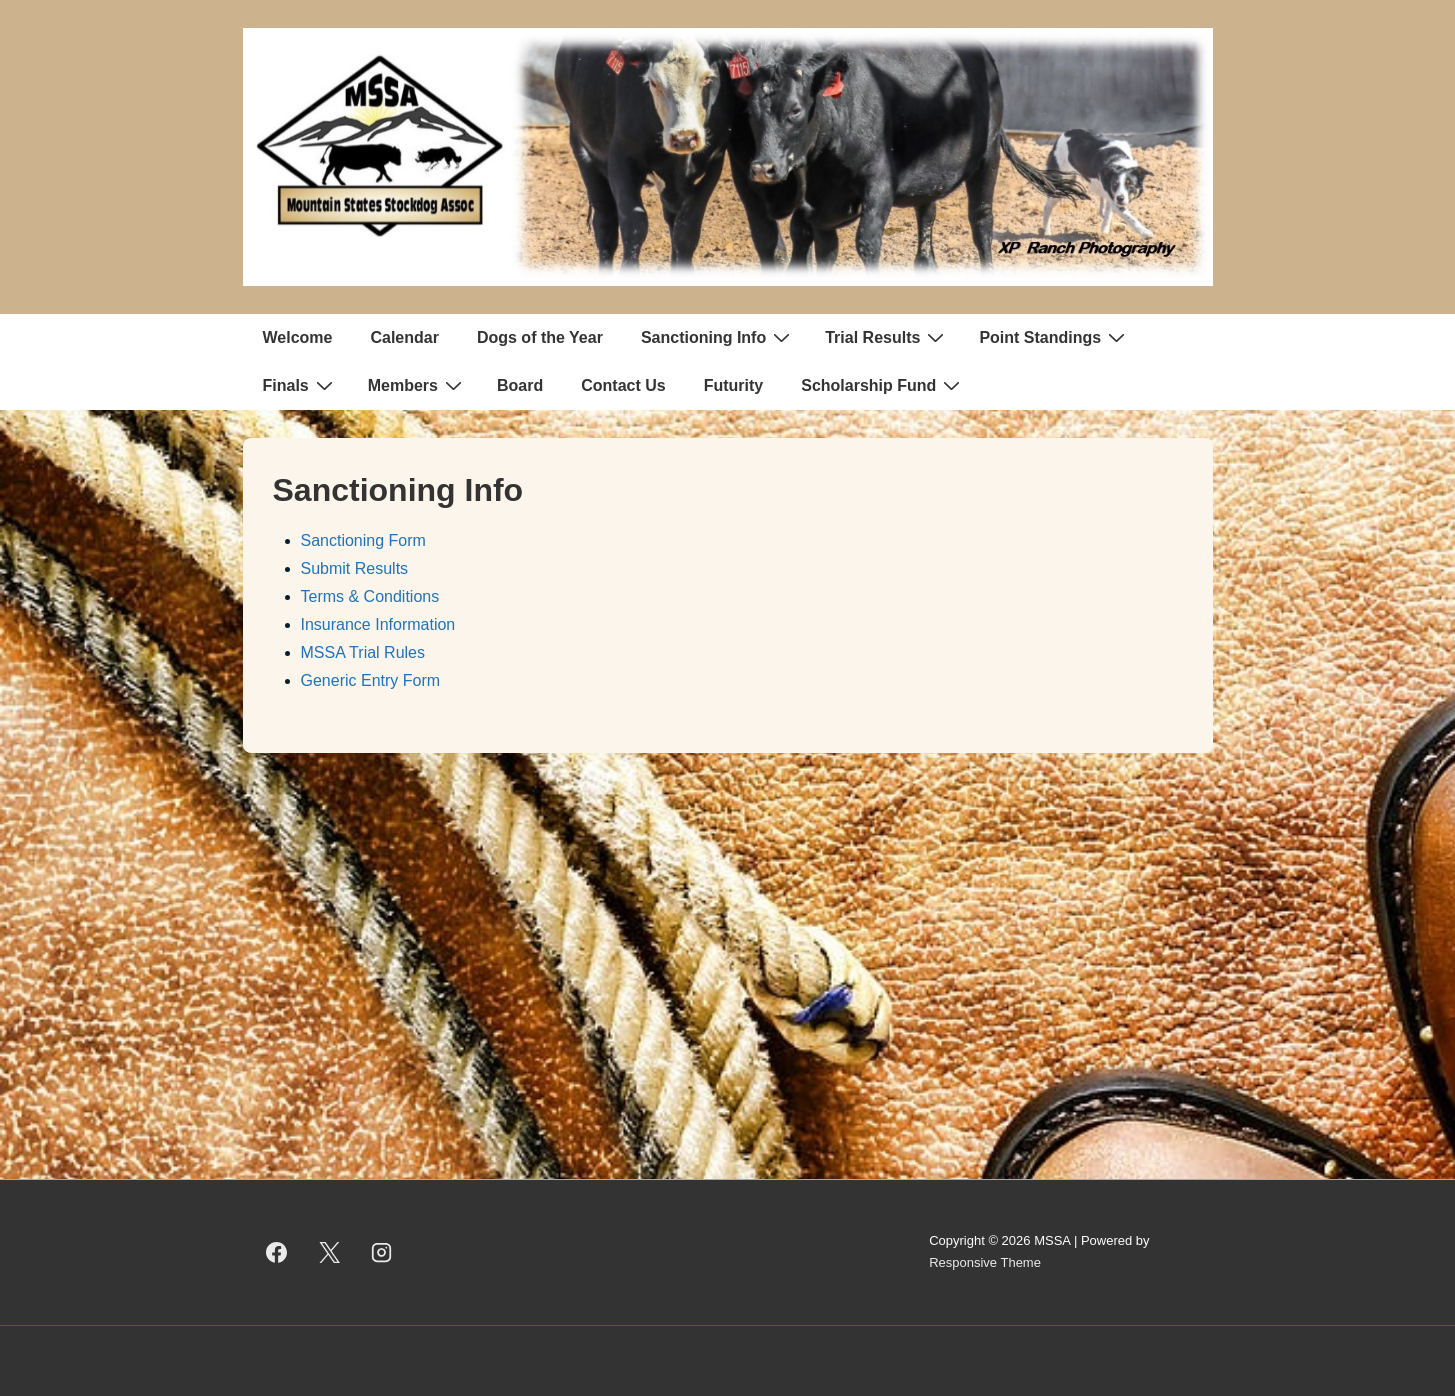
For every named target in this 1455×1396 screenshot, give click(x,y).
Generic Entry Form (371, 680)
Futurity (734, 385)
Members (417, 385)
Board (520, 385)
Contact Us (623, 385)
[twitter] (329, 1252)
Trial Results (887, 337)
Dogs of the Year (540, 337)
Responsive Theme (985, 1262)
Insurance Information (378, 624)
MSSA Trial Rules (363, 652)
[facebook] (277, 1252)
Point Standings (1054, 337)
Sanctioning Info (718, 337)
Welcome (298, 337)
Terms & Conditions (370, 596)
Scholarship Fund (883, 385)
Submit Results (355, 568)
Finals (300, 385)
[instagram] (382, 1252)
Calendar (404, 337)
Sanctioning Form (363, 540)
